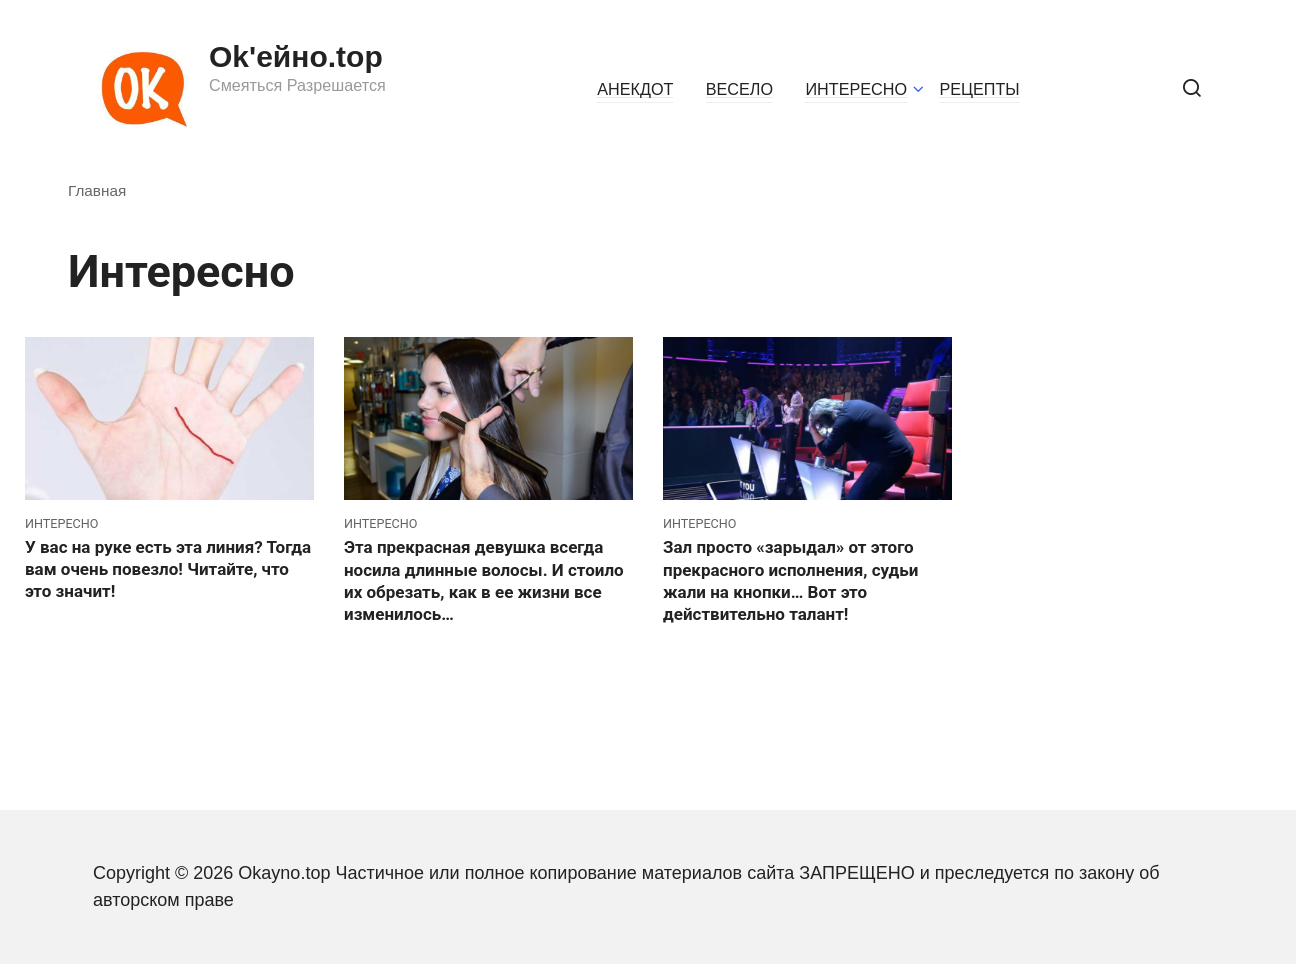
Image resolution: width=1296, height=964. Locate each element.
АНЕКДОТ (635, 89)
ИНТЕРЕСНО (856, 89)
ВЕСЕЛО (739, 89)
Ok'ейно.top (296, 56)
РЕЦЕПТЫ (979, 89)
